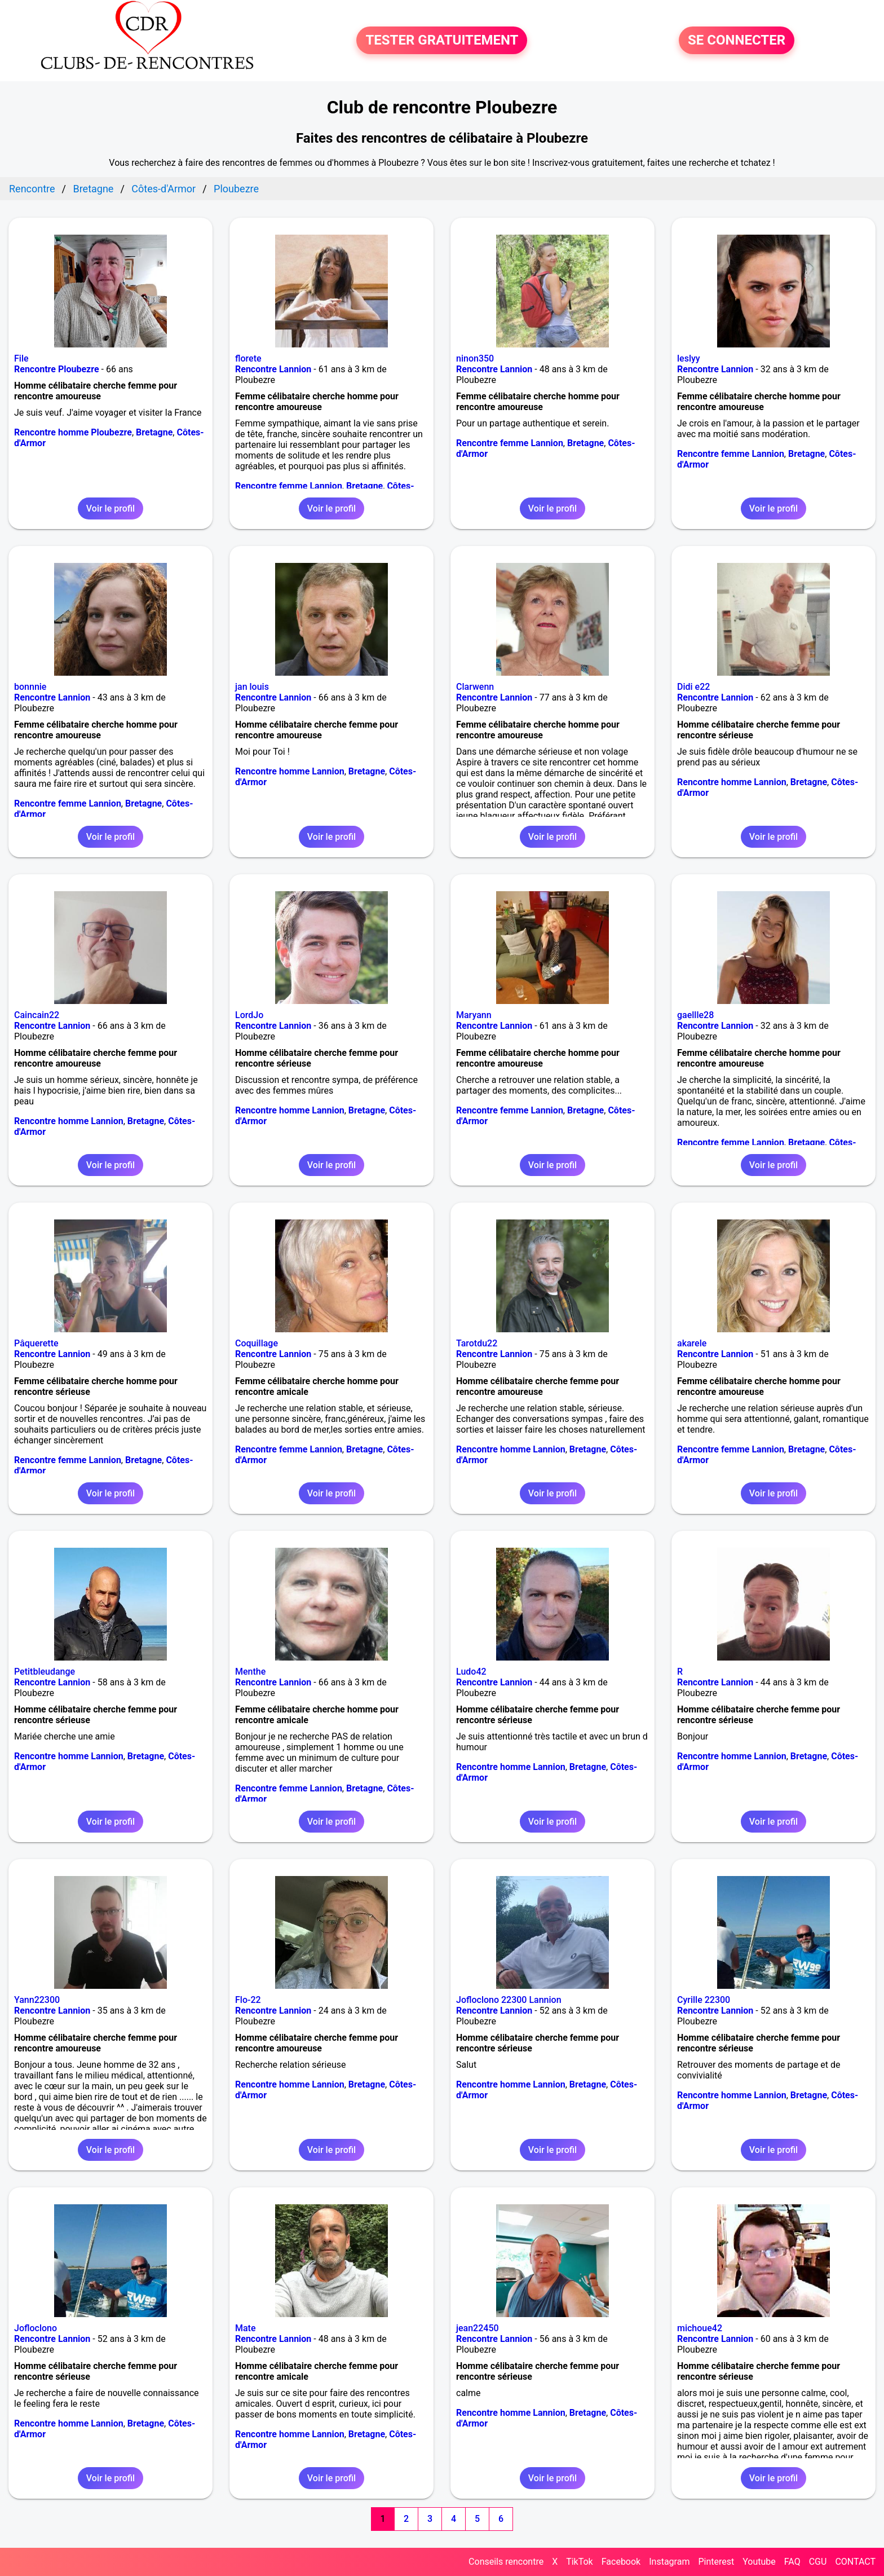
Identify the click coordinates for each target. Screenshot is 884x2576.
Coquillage (256, 1343)
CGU (818, 2561)
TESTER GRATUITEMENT (441, 41)
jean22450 (477, 2328)
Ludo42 (471, 1671)
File (21, 358)
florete (248, 358)
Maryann (474, 1015)
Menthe (250, 1671)
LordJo (249, 1015)
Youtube (759, 2561)
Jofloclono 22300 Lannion (509, 1999)
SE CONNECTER (736, 41)
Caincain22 (36, 1015)
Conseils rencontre (505, 2561)
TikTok (579, 2561)
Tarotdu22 (476, 1343)
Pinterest (716, 2561)
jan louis (252, 686)
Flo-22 (248, 1999)
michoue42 (699, 2328)
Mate (245, 2328)
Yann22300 (37, 1999)
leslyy (688, 358)
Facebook (621, 2561)
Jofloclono (35, 2328)
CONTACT (855, 2561)
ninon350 (475, 358)
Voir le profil (110, 508)
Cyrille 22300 (703, 1999)
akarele (691, 1343)
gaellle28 (695, 1015)
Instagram (669, 2561)
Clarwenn (475, 686)
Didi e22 (693, 686)
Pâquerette (36, 1343)
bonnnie (30, 686)
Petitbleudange (44, 1671)
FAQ (792, 2561)
